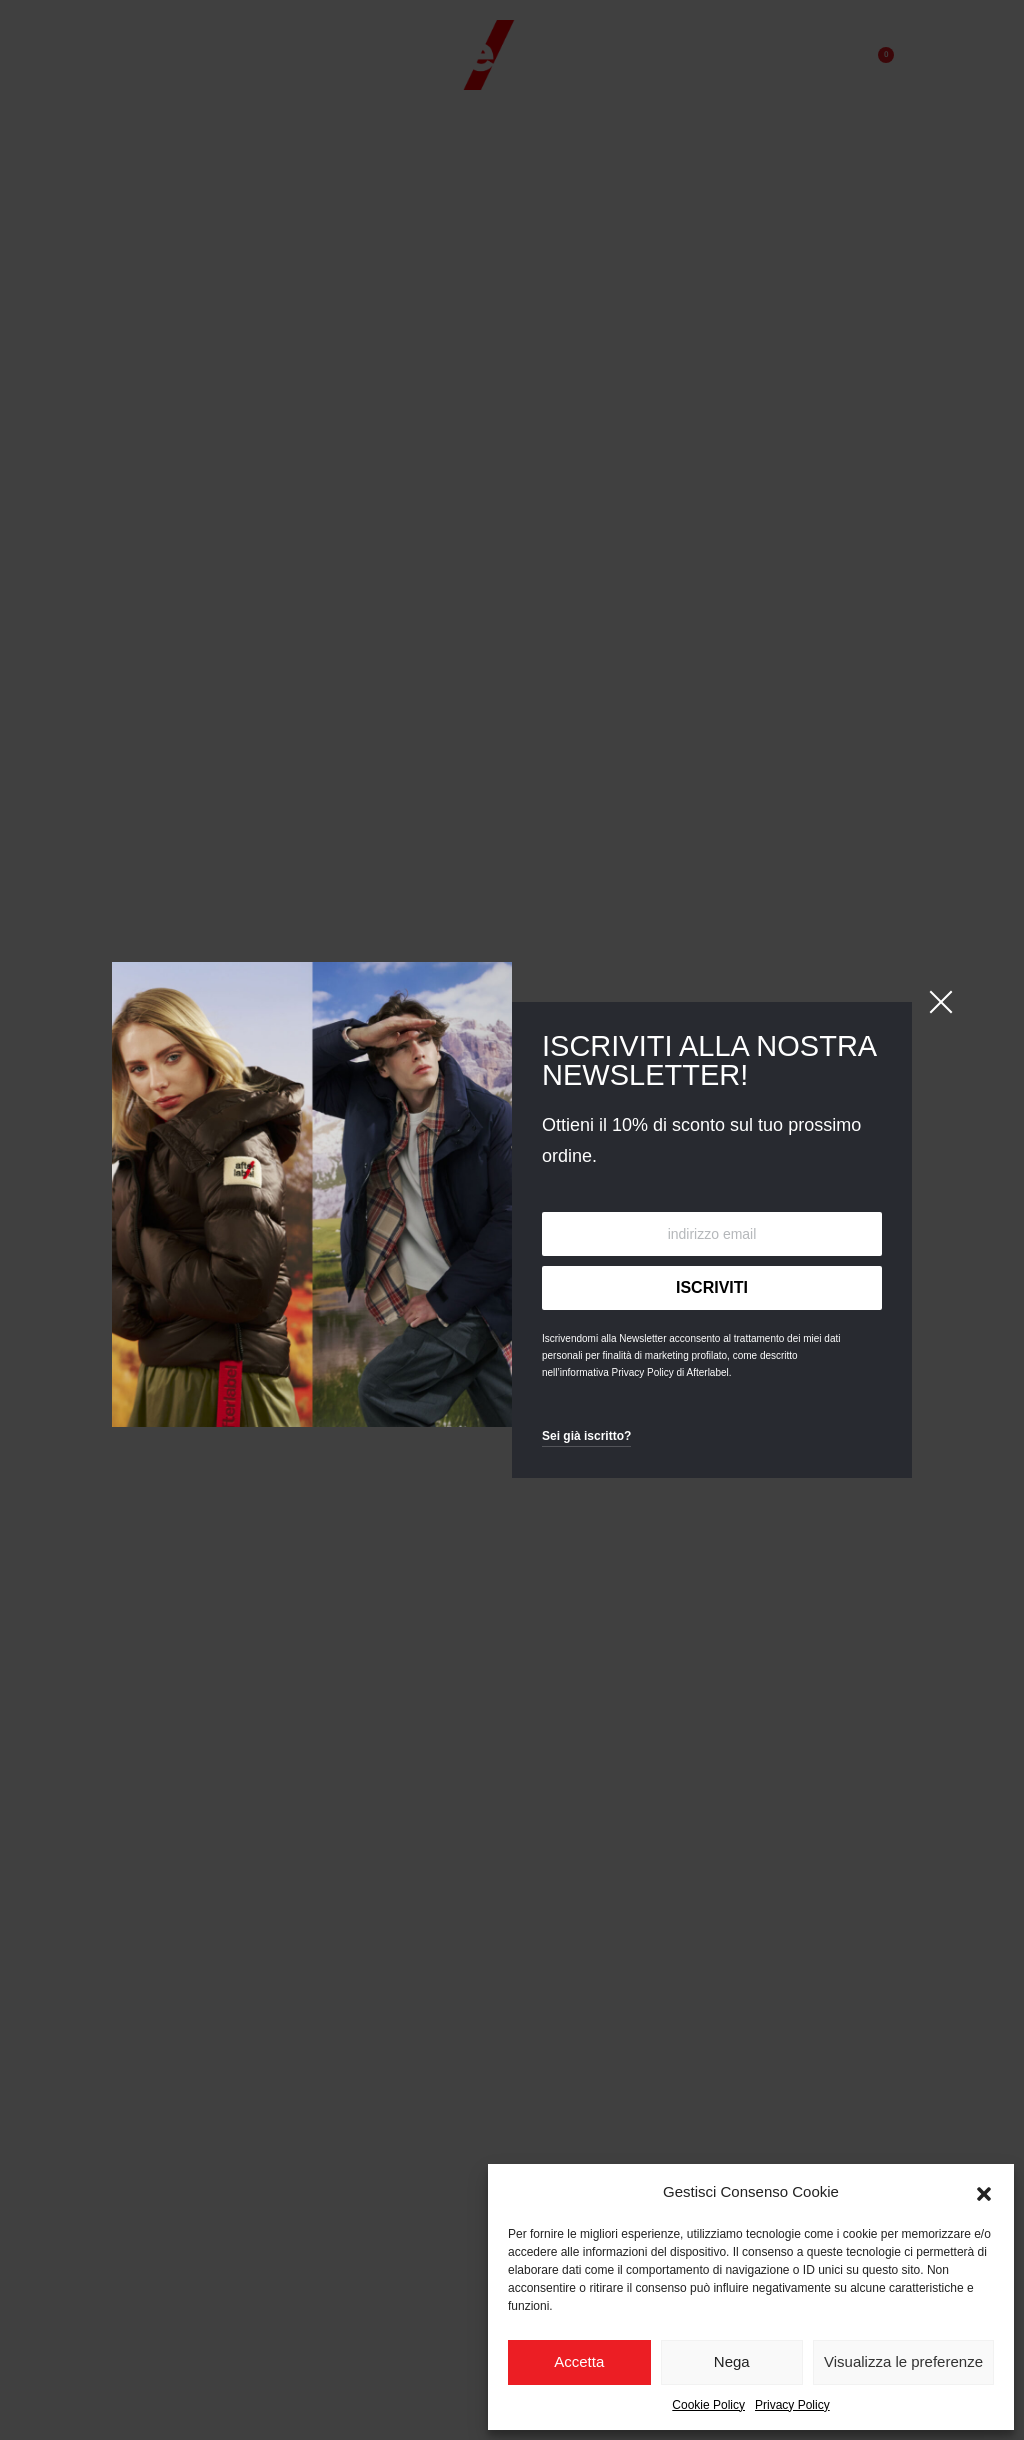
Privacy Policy (792, 2405)
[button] (984, 2192)
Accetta (579, 2361)
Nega (732, 2361)
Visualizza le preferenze (903, 2361)
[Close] (941, 1002)
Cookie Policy (708, 2405)
